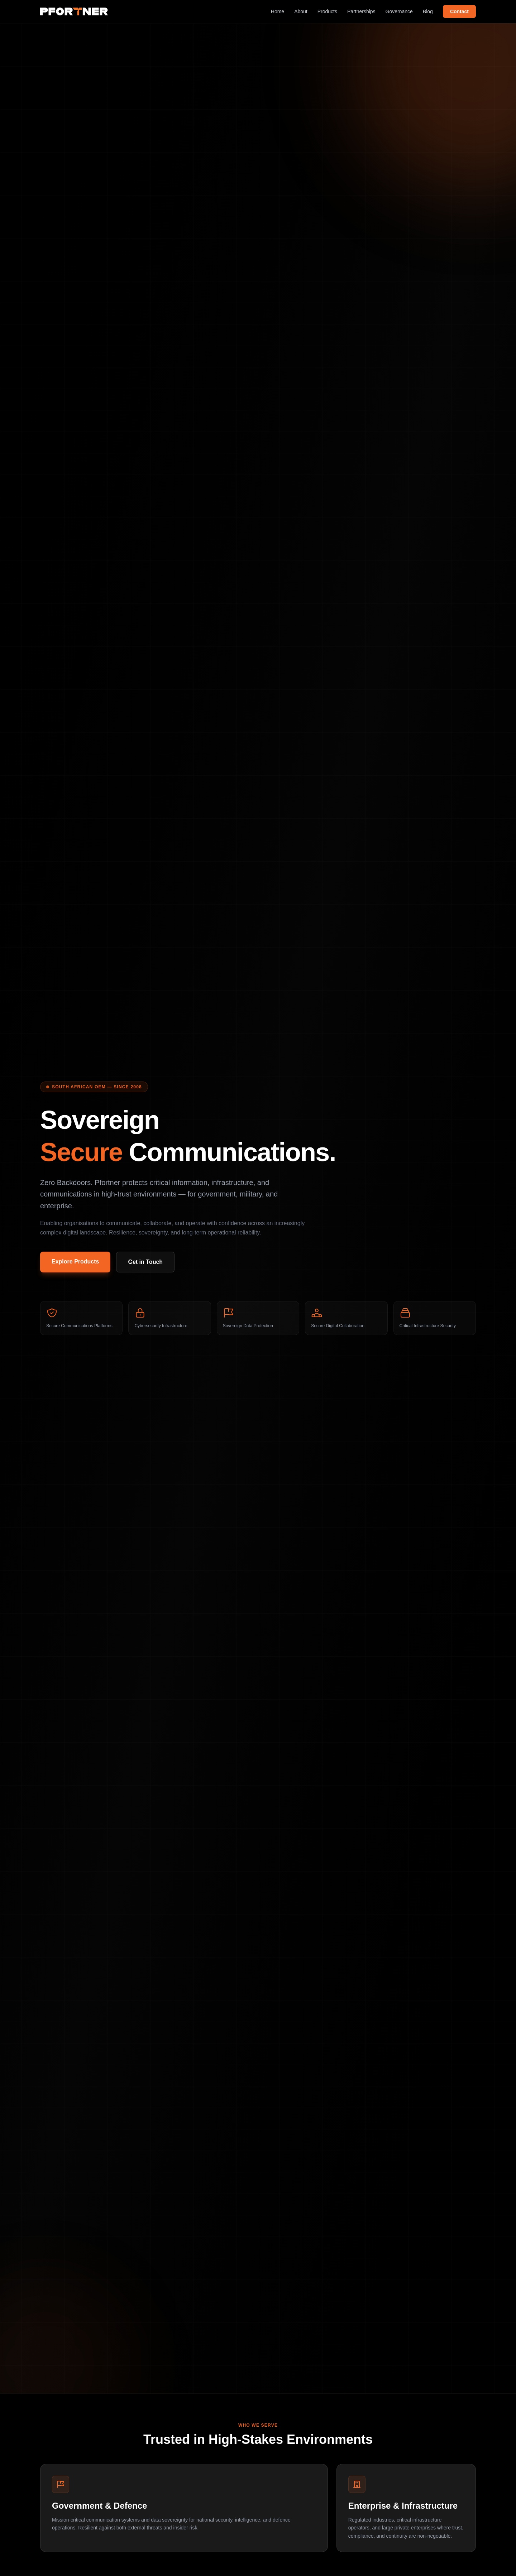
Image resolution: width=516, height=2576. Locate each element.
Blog (428, 11)
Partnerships (361, 11)
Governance (399, 11)
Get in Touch (145, 1262)
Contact (459, 11)
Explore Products (75, 1261)
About (300, 11)
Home (277, 11)
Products (327, 11)
